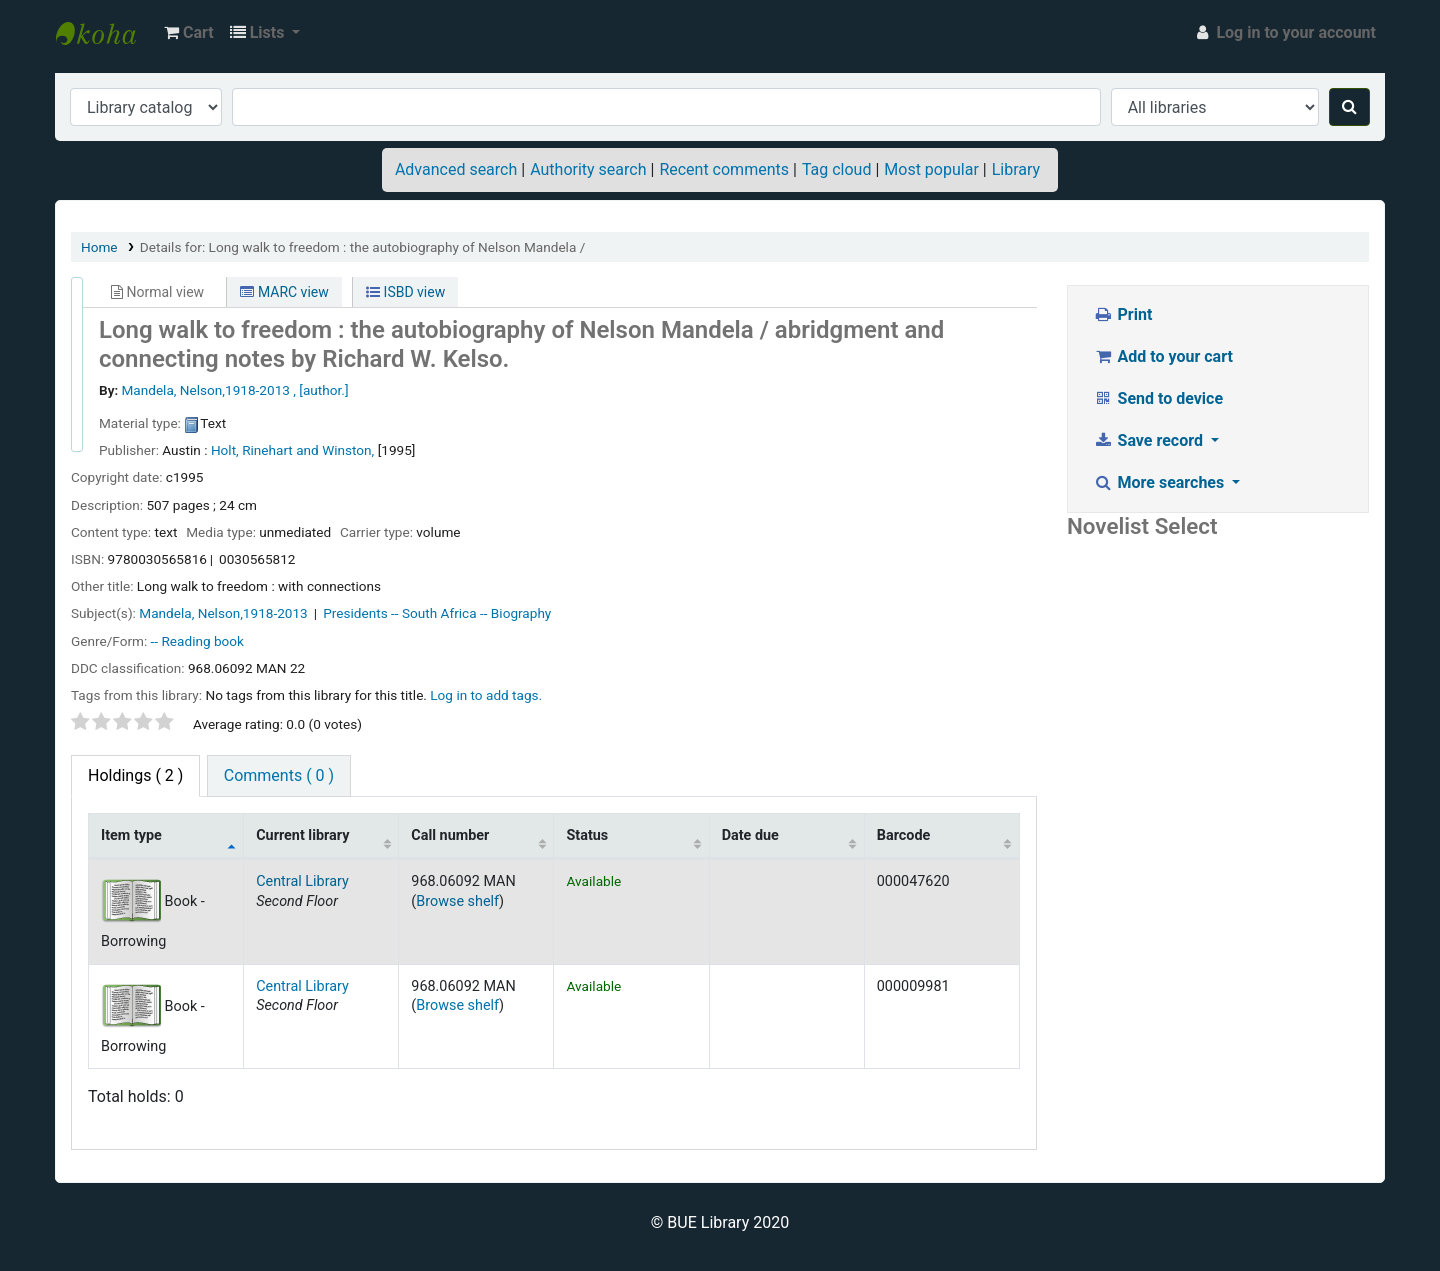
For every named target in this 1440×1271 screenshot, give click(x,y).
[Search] (1349, 107)
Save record (1150, 440)
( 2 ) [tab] (135, 775)
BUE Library (106, 33)
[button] (189, 33)
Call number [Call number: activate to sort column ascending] (450, 835)
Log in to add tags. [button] (486, 695)
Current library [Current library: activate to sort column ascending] (302, 835)
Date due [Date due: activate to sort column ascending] (750, 835)
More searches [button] (1160, 482)
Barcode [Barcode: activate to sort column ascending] (904, 835)
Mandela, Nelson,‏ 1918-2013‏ (225, 613)
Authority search (588, 169)
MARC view (284, 292)
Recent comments (724, 169)
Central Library (302, 881)
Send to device (1158, 398)
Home (99, 247)
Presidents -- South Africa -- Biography (437, 613)
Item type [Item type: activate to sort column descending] (131, 835)
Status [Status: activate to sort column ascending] (587, 835)
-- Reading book (197, 641)
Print (1122, 314)
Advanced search (456, 169)
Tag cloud (837, 169)
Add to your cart (1163, 356)
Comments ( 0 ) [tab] (279, 775)
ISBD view (405, 292)
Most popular (931, 169)
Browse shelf (457, 901)
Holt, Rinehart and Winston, (292, 450)
